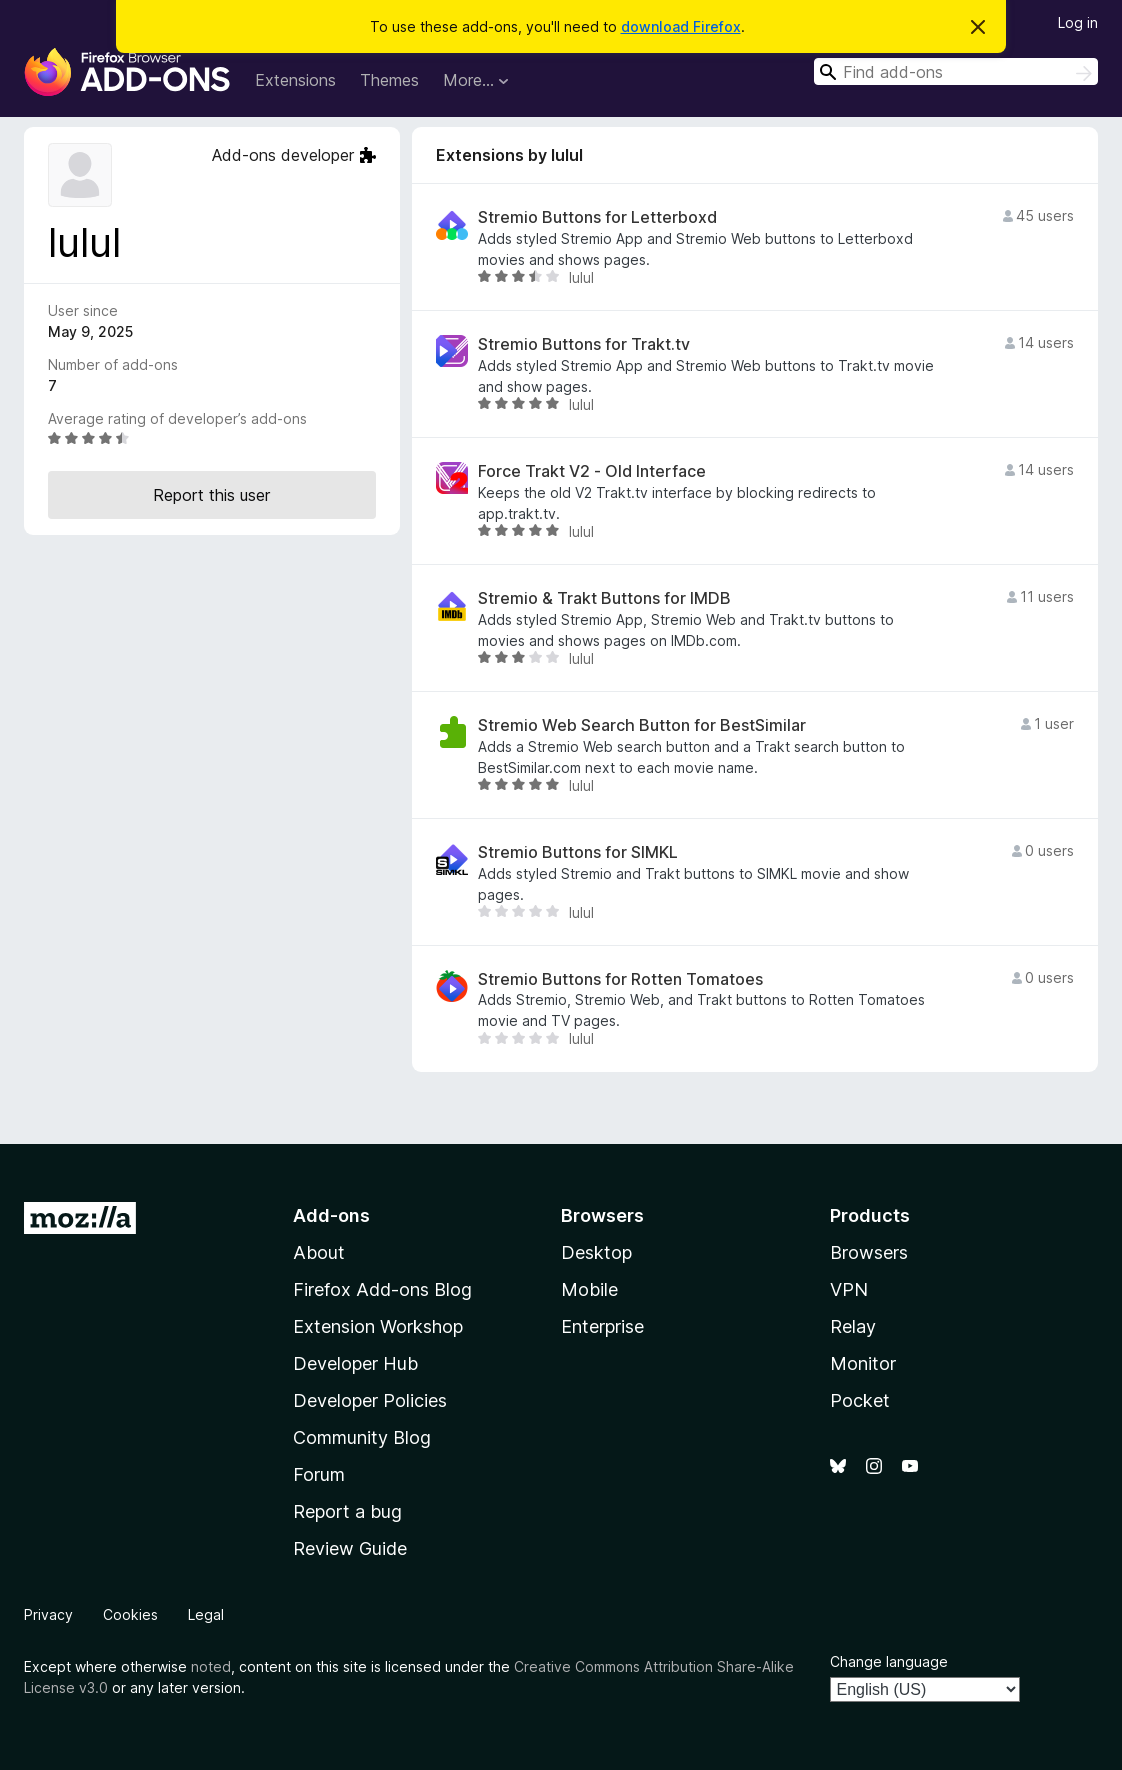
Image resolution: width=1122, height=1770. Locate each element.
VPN (849, 1289)
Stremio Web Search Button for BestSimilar (642, 725)
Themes (389, 80)
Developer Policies (370, 1400)
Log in (1078, 22)
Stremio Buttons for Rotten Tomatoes (620, 979)
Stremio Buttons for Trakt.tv (584, 344)
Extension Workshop (378, 1326)
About (319, 1252)
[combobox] (956, 71)
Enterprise (602, 1326)
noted (211, 1666)
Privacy (48, 1614)
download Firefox (681, 26)
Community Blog (362, 1437)
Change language (889, 1661)
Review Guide (350, 1548)
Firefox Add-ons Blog (382, 1289)
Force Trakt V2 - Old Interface (592, 471)
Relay (853, 1326)
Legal (206, 1614)
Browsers (869, 1252)
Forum (319, 1474)
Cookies (130, 1614)
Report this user (211, 495)
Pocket (860, 1400)
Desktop (596, 1252)
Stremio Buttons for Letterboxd (597, 217)
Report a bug (347, 1511)
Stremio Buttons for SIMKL (578, 852)
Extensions (295, 80)
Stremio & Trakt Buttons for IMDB (604, 598)
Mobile (589, 1289)
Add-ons (331, 1215)
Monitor (863, 1363)
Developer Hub (355, 1363)
